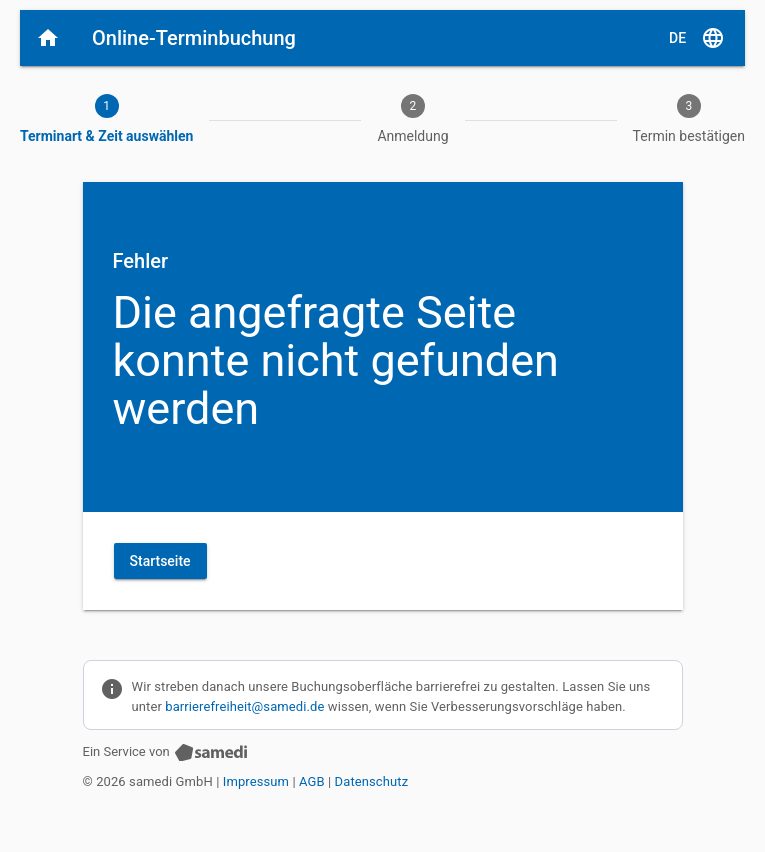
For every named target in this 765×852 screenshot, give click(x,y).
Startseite (160, 561)
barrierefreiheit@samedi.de (244, 706)
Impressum (256, 781)
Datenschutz (372, 781)
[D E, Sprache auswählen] (697, 38)
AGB (312, 781)
